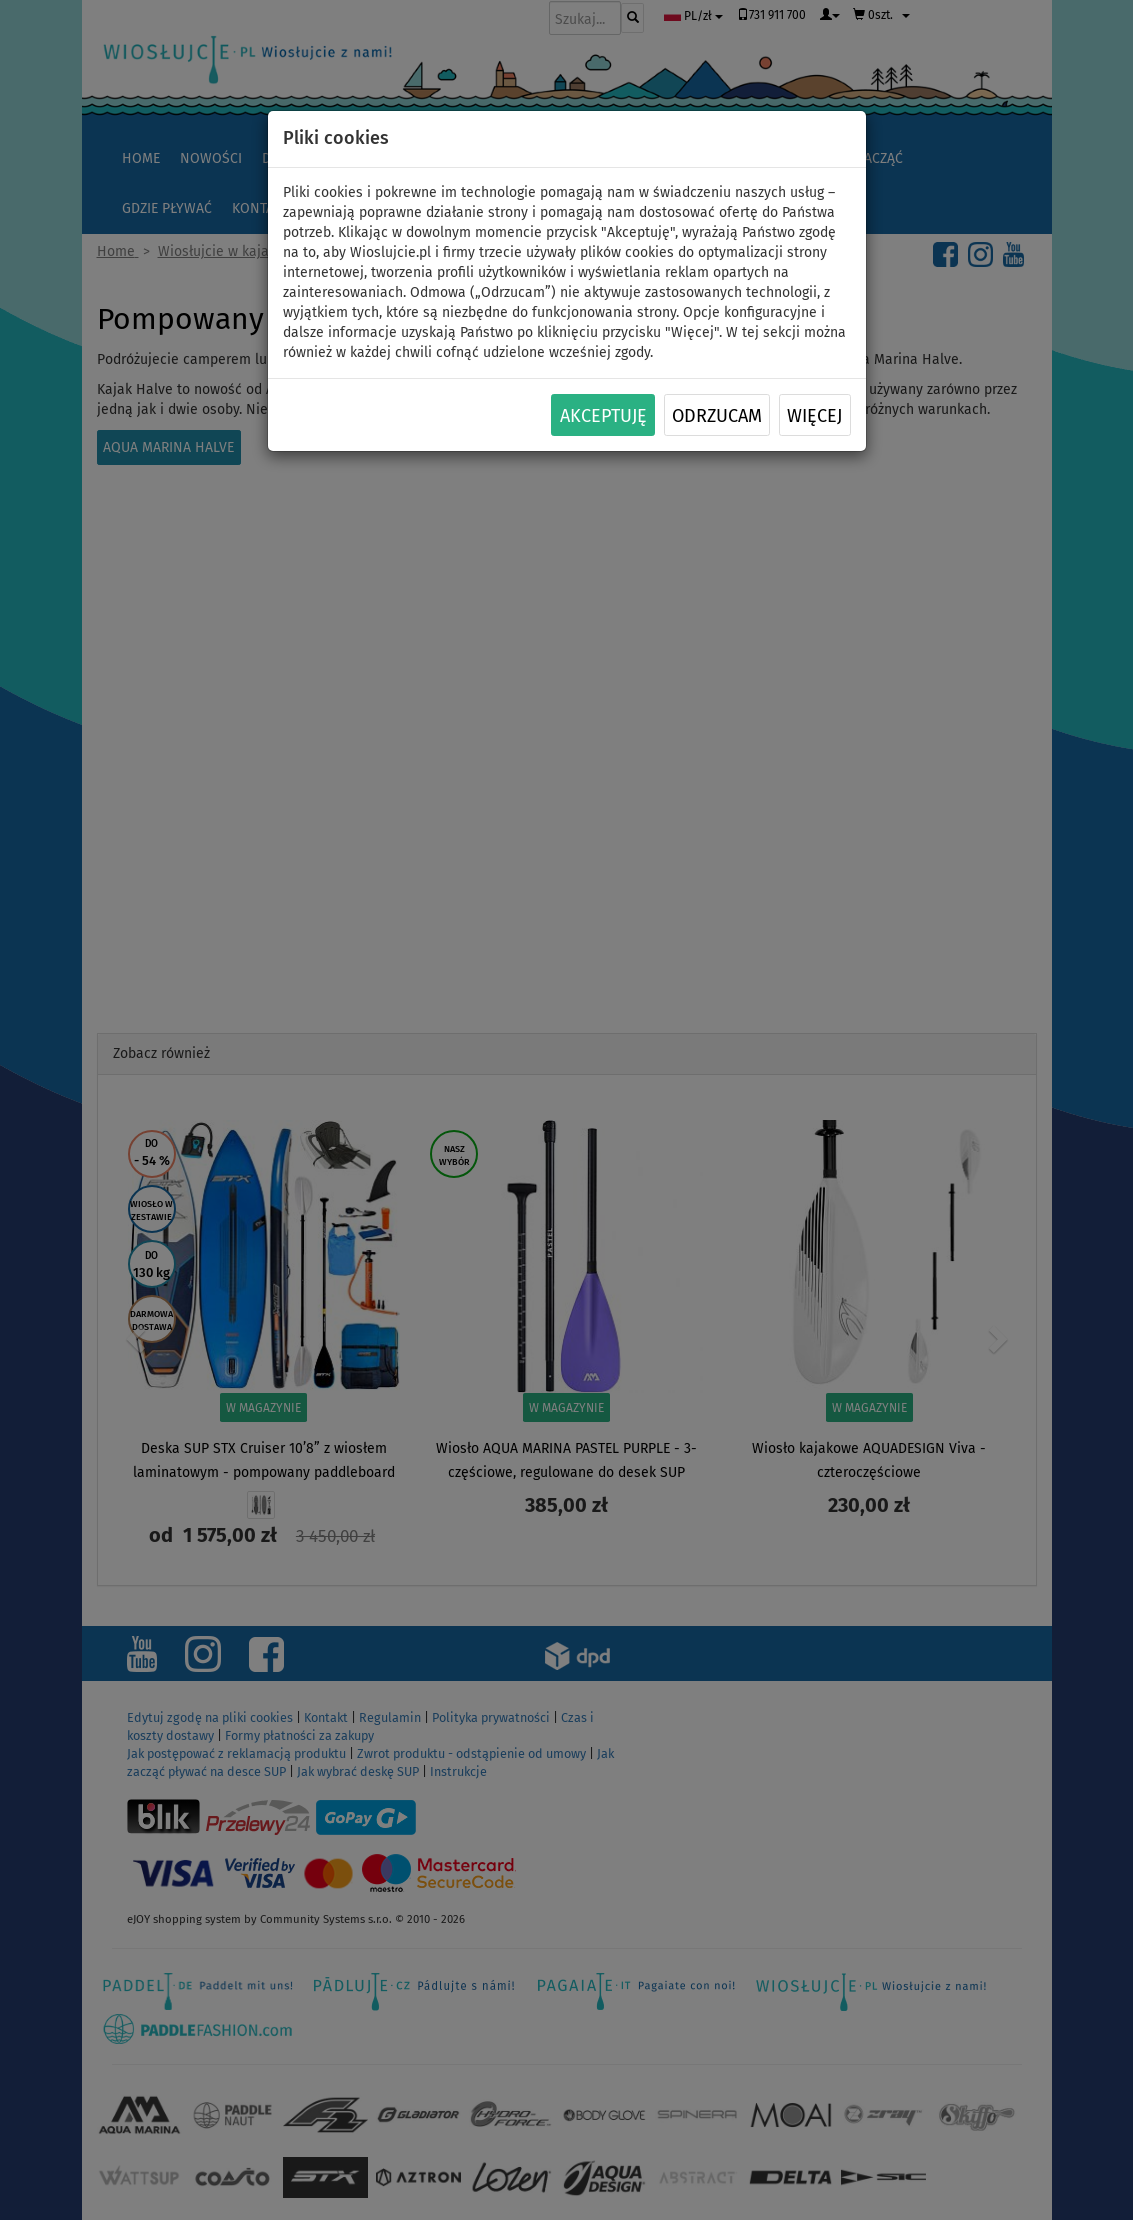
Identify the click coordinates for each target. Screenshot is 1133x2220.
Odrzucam (717, 416)
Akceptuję (603, 416)
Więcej (814, 416)
